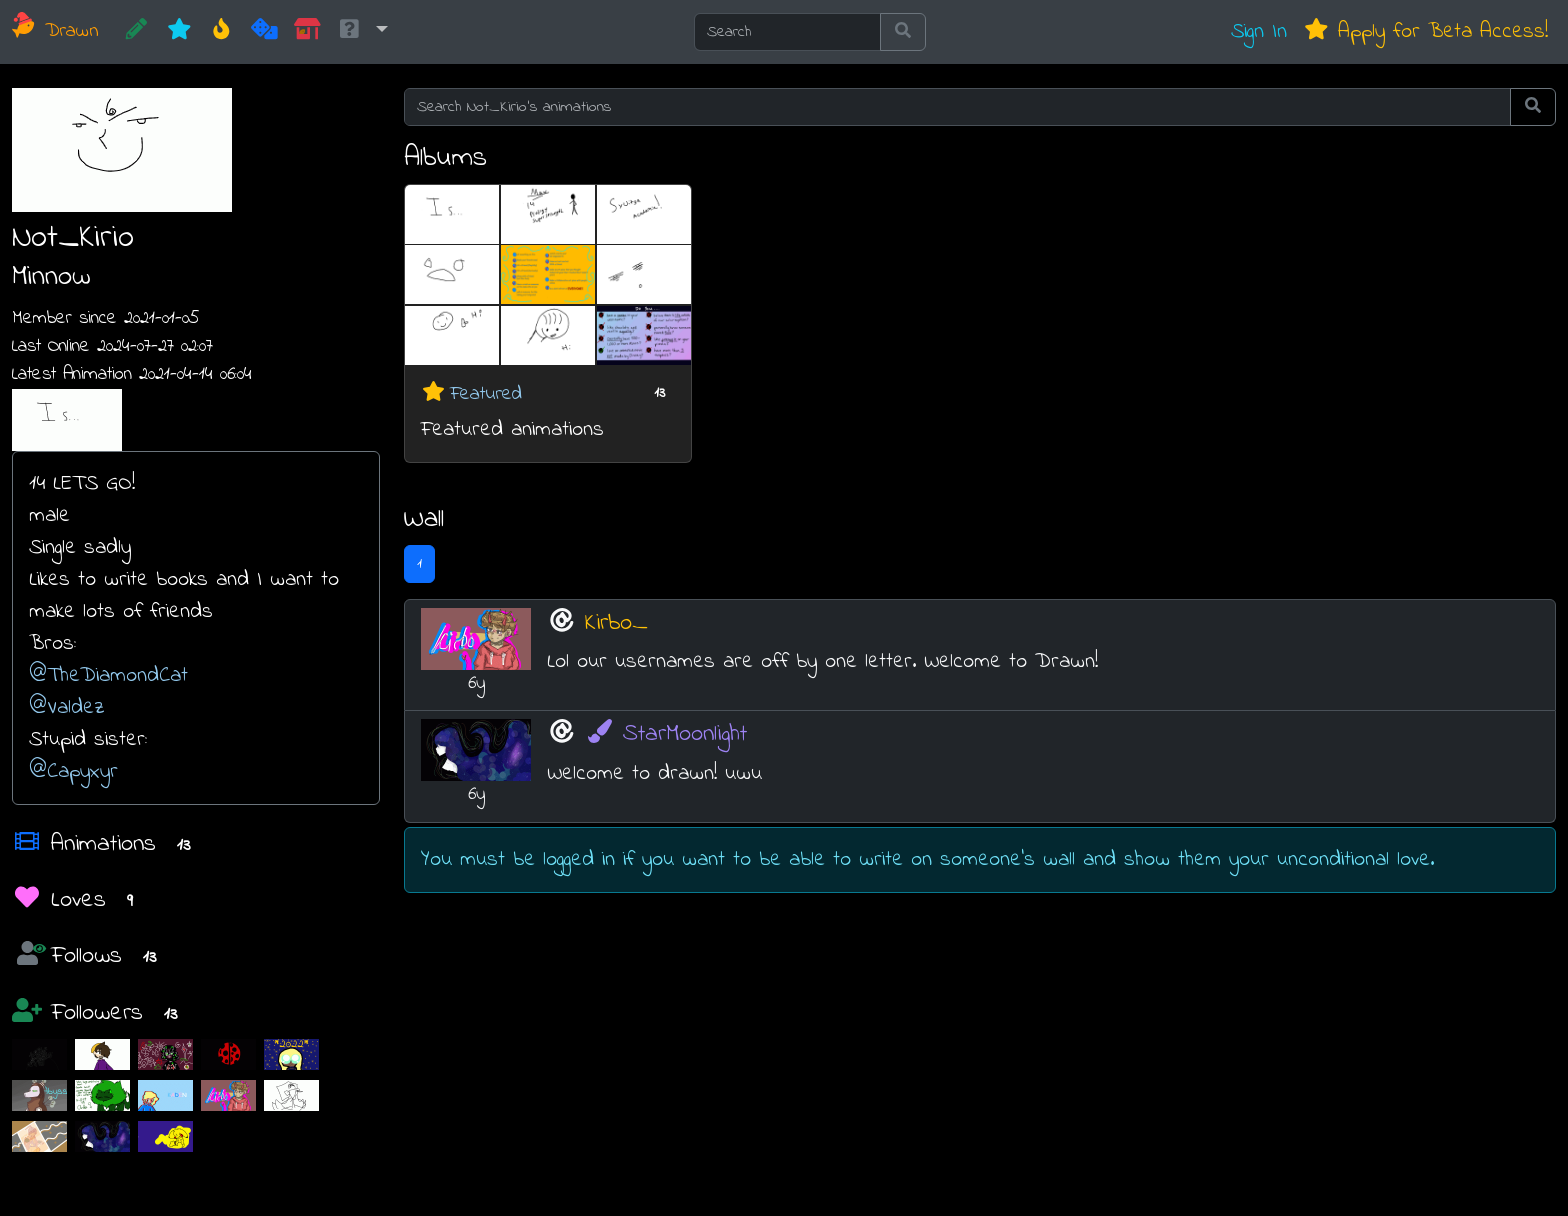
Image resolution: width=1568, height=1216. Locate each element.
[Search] (787, 32)
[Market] (307, 32)
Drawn (55, 31)
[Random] (264, 32)
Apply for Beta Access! (1425, 31)
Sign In (1259, 31)
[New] (179, 32)
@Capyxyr (73, 771)
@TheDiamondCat (108, 675)
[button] (362, 32)
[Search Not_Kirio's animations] (957, 107)
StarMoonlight (666, 734)
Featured (486, 393)
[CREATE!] (136, 32)
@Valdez (67, 707)
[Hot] (221, 32)
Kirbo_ (616, 623)
